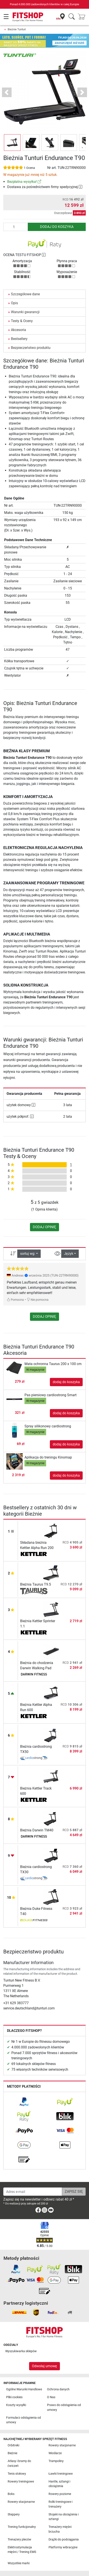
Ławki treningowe (61, 2474)
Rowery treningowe (21, 2481)
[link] (39, 182)
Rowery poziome (60, 2494)
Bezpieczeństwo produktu (31, 348)
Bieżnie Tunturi (17, 29)
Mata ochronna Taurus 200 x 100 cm (53, 1364)
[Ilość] (15, 227)
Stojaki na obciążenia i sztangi (64, 2517)
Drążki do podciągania (64, 2539)
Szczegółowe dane (25, 294)
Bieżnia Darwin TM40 (36, 1830)
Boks (11, 2494)
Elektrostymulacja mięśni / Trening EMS (22, 2549)
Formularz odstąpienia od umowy (23, 2420)
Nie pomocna (38, 1300)
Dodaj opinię (44, 1227)
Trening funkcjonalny (22, 2527)
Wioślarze (55, 2453)
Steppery (14, 2514)
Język (68, 1253)
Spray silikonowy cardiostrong (47, 1426)
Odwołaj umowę (44, 2366)
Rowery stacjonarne (62, 2445)
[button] (12, 142)
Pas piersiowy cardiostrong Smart (50, 1395)
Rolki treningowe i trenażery (60, 2504)
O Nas (51, 2397)
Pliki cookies (14, 2397)
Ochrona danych (58, 2389)
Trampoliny (56, 2461)
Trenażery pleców (19, 2539)
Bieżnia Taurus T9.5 (35, 1584)
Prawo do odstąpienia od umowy (64, 2407)
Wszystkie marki (19, 2563)
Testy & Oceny (22, 321)
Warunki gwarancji (25, 312)
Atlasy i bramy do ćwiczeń (19, 2463)
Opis (14, 303)
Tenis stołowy (17, 2474)
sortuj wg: (27, 1253)
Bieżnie (12, 2453)
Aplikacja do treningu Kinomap (48, 1457)
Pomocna (15, 1300)
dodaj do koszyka (56, 227)
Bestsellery (19, 339)
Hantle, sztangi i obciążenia (59, 2484)
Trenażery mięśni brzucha (60, 2529)
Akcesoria (18, 330)
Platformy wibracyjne (63, 2547)
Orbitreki (13, 2445)
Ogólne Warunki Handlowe (24, 2389)
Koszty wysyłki (16, 2405)
